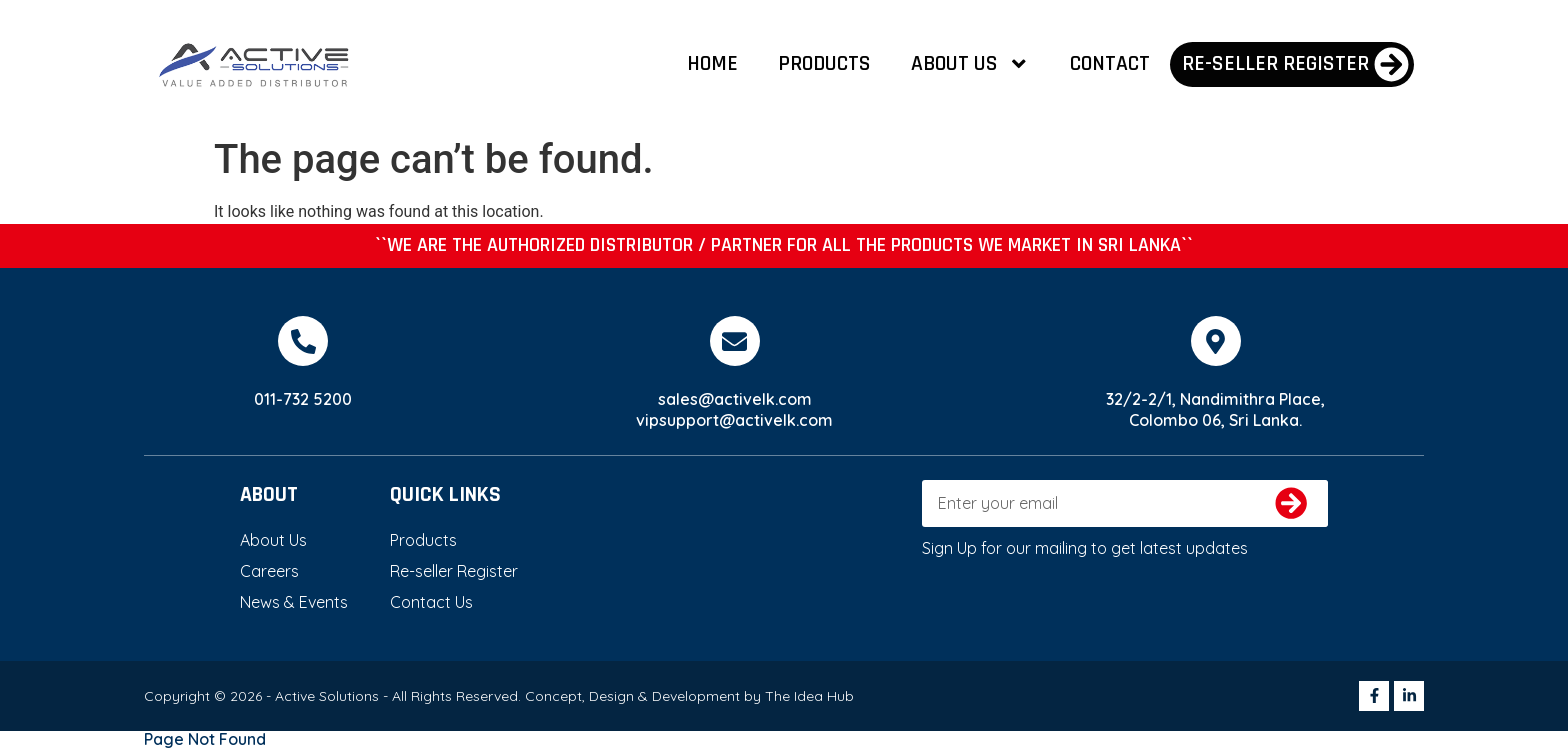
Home (712, 63)
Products (824, 63)
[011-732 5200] (303, 341)
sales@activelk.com (735, 399)
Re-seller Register (454, 571)
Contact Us (431, 602)
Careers (269, 571)
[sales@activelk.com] (735, 341)
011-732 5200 (303, 399)
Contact (1110, 63)
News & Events (294, 602)
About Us (970, 64)
